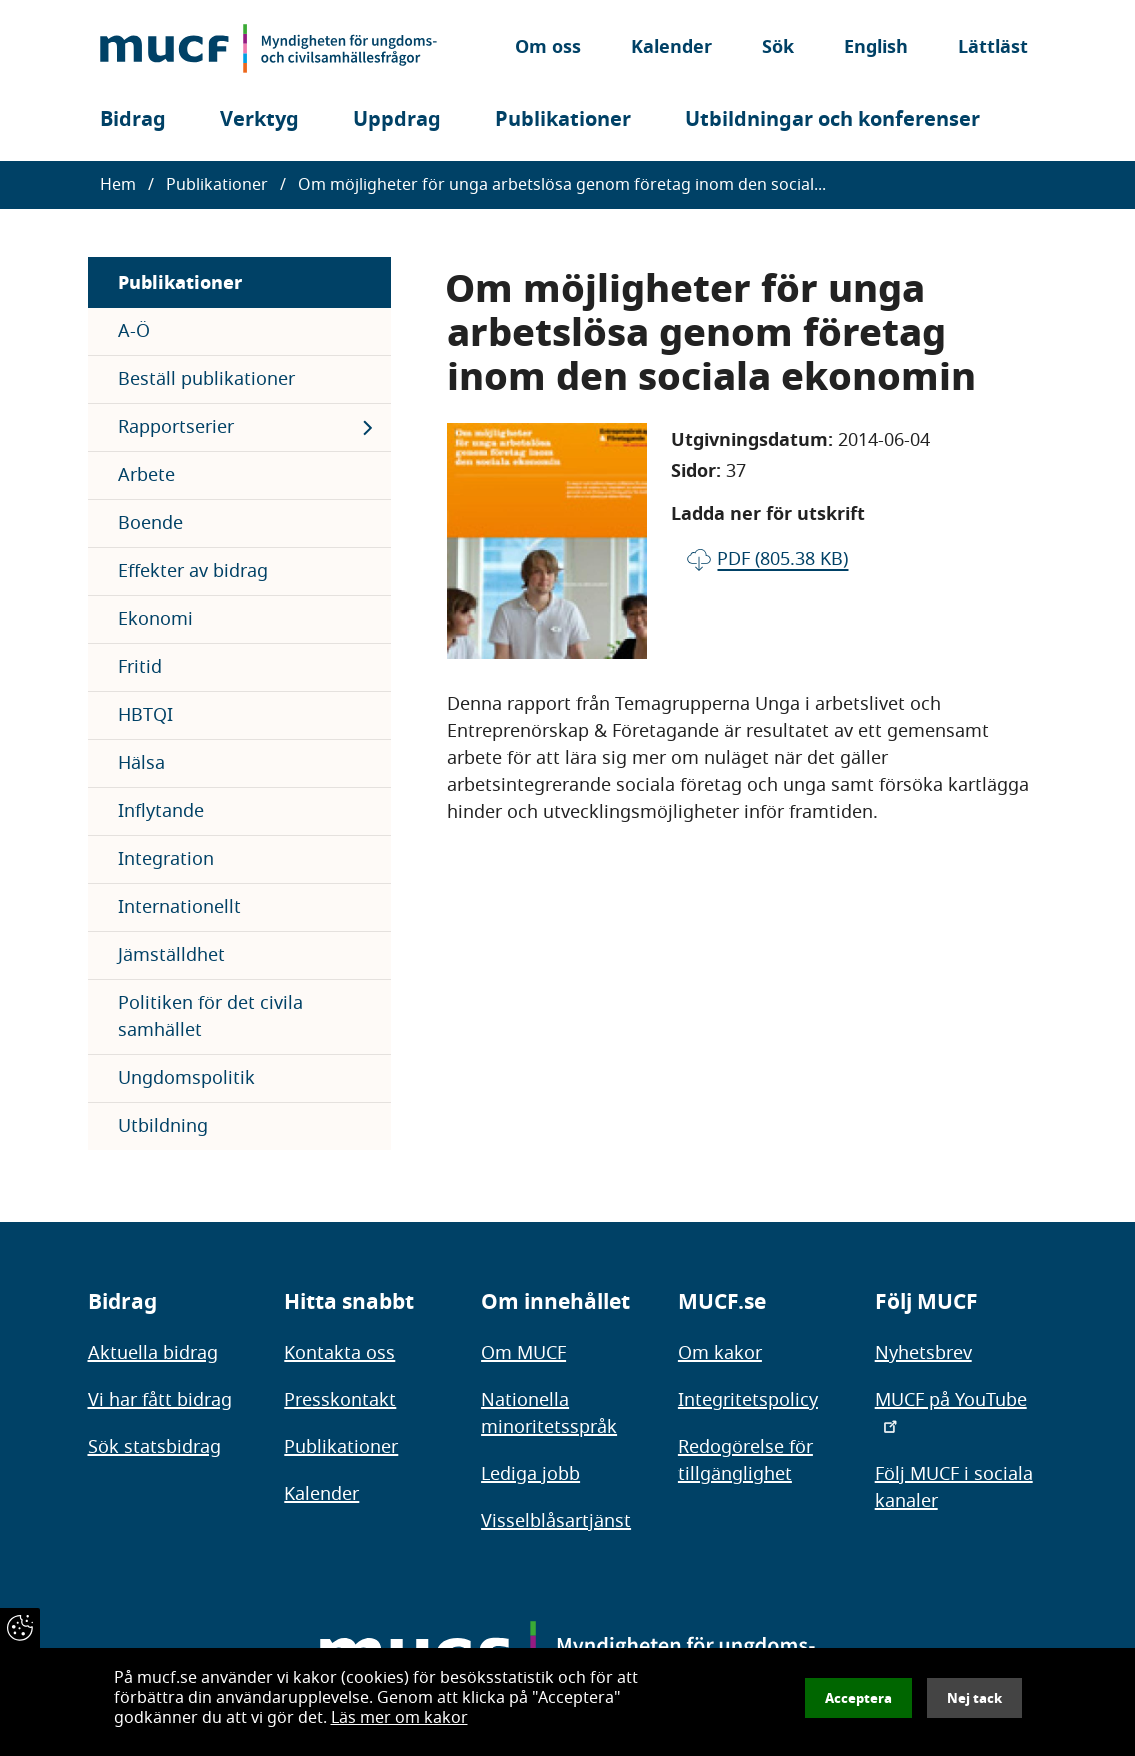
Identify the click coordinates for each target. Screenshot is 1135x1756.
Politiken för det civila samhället (210, 1016)
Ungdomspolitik (186, 1078)
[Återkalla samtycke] (20, 1628)
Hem (118, 185)
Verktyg (259, 119)
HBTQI (145, 715)
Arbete (146, 475)
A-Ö (134, 331)
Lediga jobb (530, 1474)
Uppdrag (397, 119)
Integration (166, 859)
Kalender (671, 48)
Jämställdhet (171, 955)
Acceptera (858, 1698)
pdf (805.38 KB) (782, 559)
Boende (150, 523)
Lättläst (993, 48)
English (876, 48)
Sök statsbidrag (154, 1447)
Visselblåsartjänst (556, 1521)
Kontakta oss (339, 1353)
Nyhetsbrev (923, 1353)
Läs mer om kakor (399, 1718)
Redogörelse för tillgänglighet (745, 1460)
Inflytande (161, 811)
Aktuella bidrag (153, 1353)
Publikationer (563, 119)
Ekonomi (155, 619)
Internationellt (179, 907)
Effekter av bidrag (193, 571)
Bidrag (133, 119)
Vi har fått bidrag (160, 1400)
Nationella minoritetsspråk (549, 1413)
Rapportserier (176, 427)
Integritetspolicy (748, 1400)
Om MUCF (523, 1353)
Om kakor (720, 1353)
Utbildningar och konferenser (832, 119)
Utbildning (163, 1126)
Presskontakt (340, 1400)
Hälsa (141, 763)
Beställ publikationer (206, 379)
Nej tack (974, 1698)
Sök (778, 48)
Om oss (548, 48)
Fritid (140, 667)
